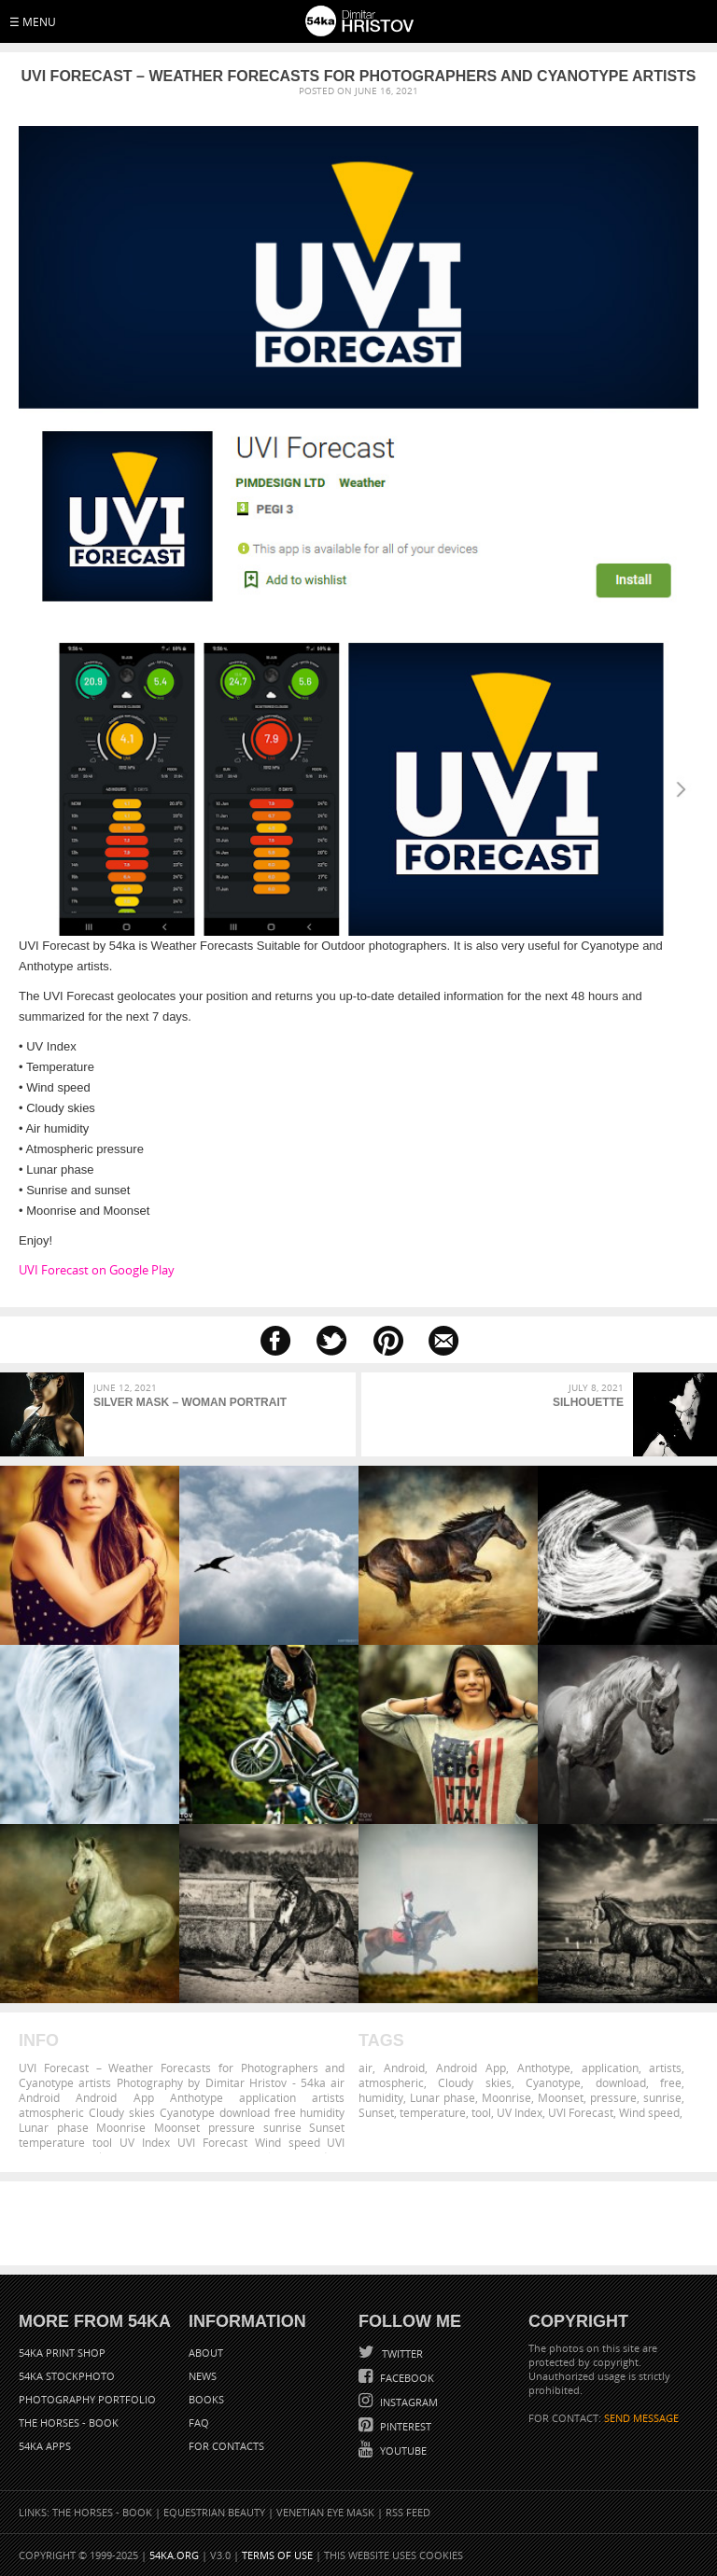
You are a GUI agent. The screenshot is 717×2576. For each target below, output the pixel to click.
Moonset (560, 2097)
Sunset (376, 2112)
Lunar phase (442, 2097)
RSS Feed (408, 2512)
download (621, 2082)
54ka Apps (45, 2446)
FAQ (199, 2423)
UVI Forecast (580, 2112)
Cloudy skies (475, 2082)
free (671, 2082)
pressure (613, 2097)
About (206, 2353)
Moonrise (506, 2097)
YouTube (402, 2451)
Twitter (401, 2353)
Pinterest (404, 2426)
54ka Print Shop (62, 2353)
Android (404, 2067)
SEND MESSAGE (641, 2418)
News (203, 2376)
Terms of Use (277, 2555)
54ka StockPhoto (67, 2376)
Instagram (407, 2402)
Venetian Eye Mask (325, 2512)
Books (206, 2399)
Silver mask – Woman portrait (190, 1402)
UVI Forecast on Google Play (97, 1269)
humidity (380, 2097)
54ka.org (174, 2555)
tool (481, 2112)
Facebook (405, 2378)
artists (665, 2067)
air (365, 2067)
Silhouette (588, 1402)
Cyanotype (553, 2082)
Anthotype (543, 2067)
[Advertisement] (362, 2223)
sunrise (662, 2097)
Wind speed (649, 2112)
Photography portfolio (87, 2399)
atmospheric (391, 2082)
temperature (433, 2112)
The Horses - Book (69, 2423)
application (610, 2067)
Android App (471, 2067)
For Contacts (226, 2446)
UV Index (519, 2112)
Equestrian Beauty (214, 2512)
